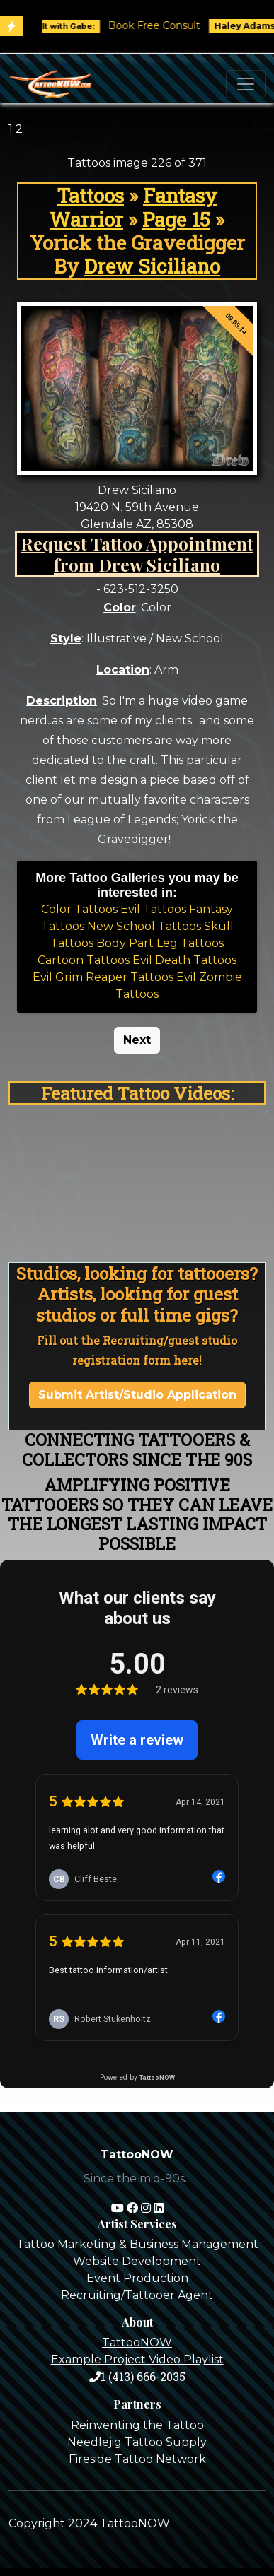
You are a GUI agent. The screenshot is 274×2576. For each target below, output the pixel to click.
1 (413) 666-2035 (137, 2376)
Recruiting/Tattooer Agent (137, 2295)
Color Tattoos (79, 909)
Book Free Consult (164, 25)
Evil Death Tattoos (184, 960)
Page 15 (176, 219)
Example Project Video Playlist (137, 2359)
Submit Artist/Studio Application (137, 1394)
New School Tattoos (144, 926)
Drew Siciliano (152, 266)
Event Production (137, 2278)
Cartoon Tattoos (84, 960)
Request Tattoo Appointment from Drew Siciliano (137, 553)
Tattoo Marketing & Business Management (137, 2244)
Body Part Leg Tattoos (160, 943)
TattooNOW (137, 2342)
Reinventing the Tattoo (137, 2425)
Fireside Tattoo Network (137, 2459)
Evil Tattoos (153, 909)
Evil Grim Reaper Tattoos (103, 977)
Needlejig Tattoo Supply (137, 2442)
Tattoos (90, 195)
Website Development (137, 2261)
